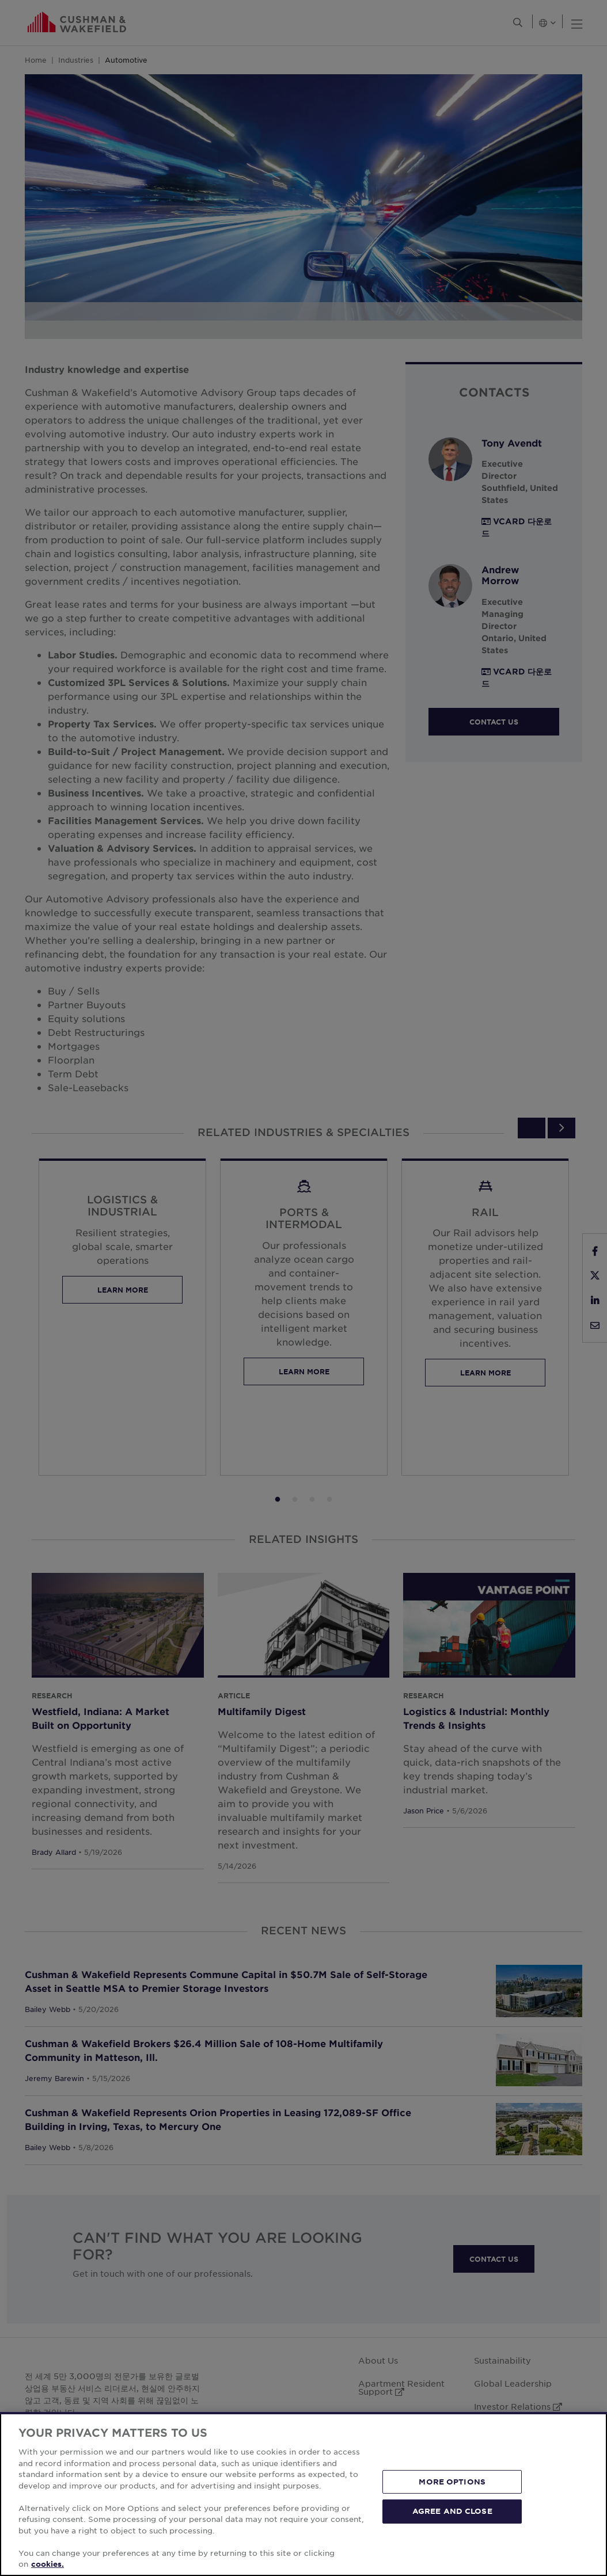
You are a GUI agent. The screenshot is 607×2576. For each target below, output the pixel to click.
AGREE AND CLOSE (452, 2511)
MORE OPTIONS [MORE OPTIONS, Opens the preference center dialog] (452, 2481)
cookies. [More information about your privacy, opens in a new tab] (47, 2564)
